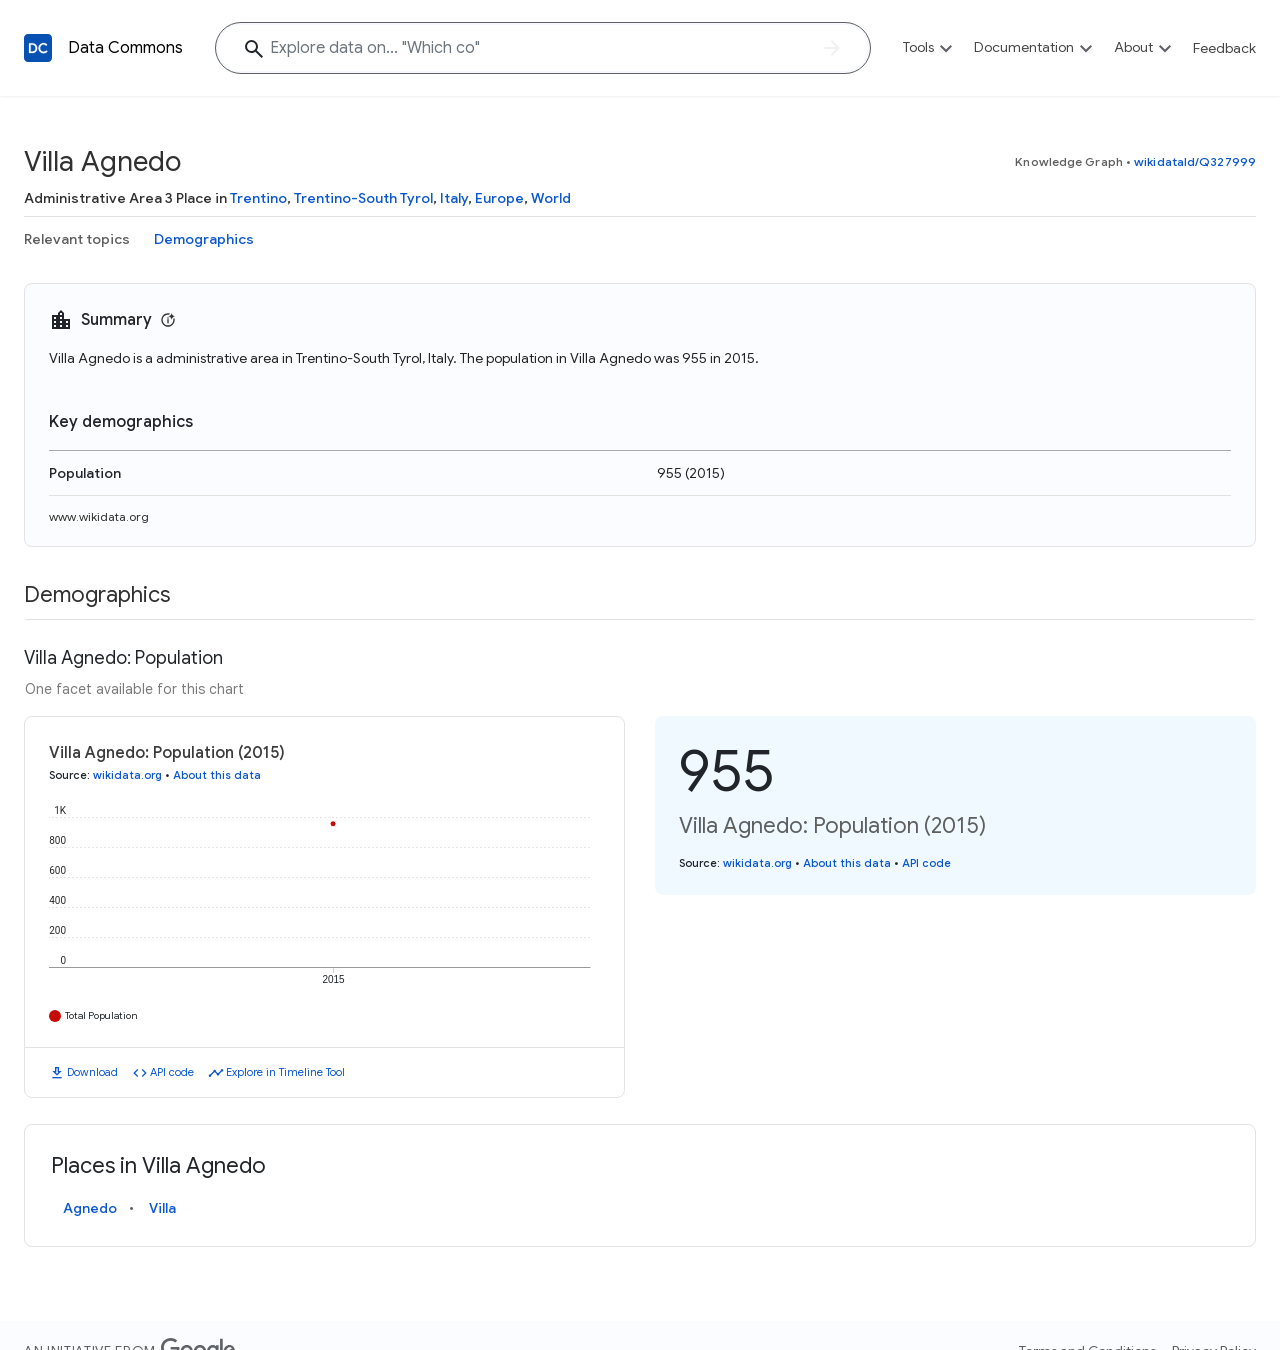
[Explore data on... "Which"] (543, 48)
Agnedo (90, 1208)
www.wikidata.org (99, 516)
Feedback (1224, 48)
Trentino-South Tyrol (363, 198)
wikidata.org (127, 775)
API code (172, 1072)
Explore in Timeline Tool (285, 1072)
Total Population (101, 1015)
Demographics (204, 239)
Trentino (258, 198)
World (551, 198)
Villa (162, 1208)
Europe (499, 198)
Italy (454, 198)
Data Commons (125, 48)
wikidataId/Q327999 (1195, 161)
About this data (217, 775)
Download (92, 1072)
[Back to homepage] (38, 48)
